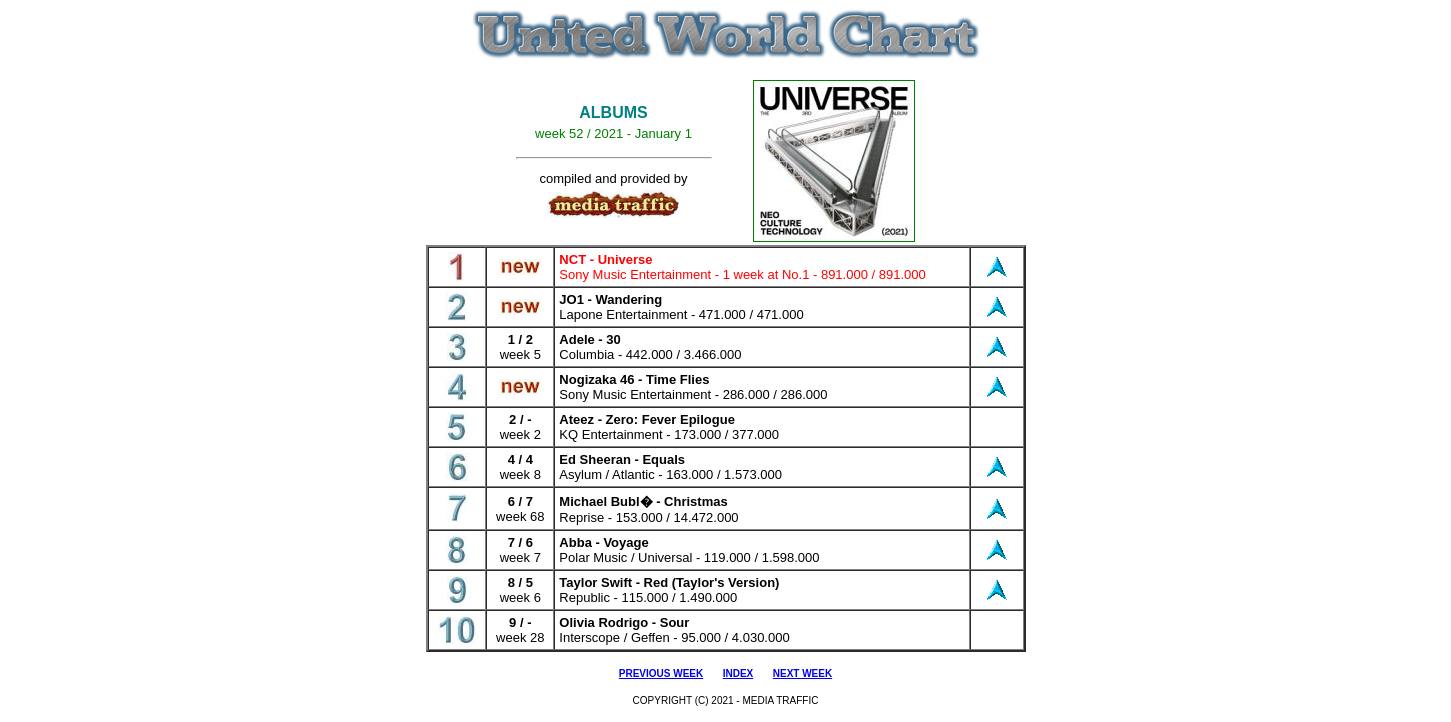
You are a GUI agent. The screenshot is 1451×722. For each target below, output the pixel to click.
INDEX (738, 673)
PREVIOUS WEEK (661, 673)
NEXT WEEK (802, 673)
